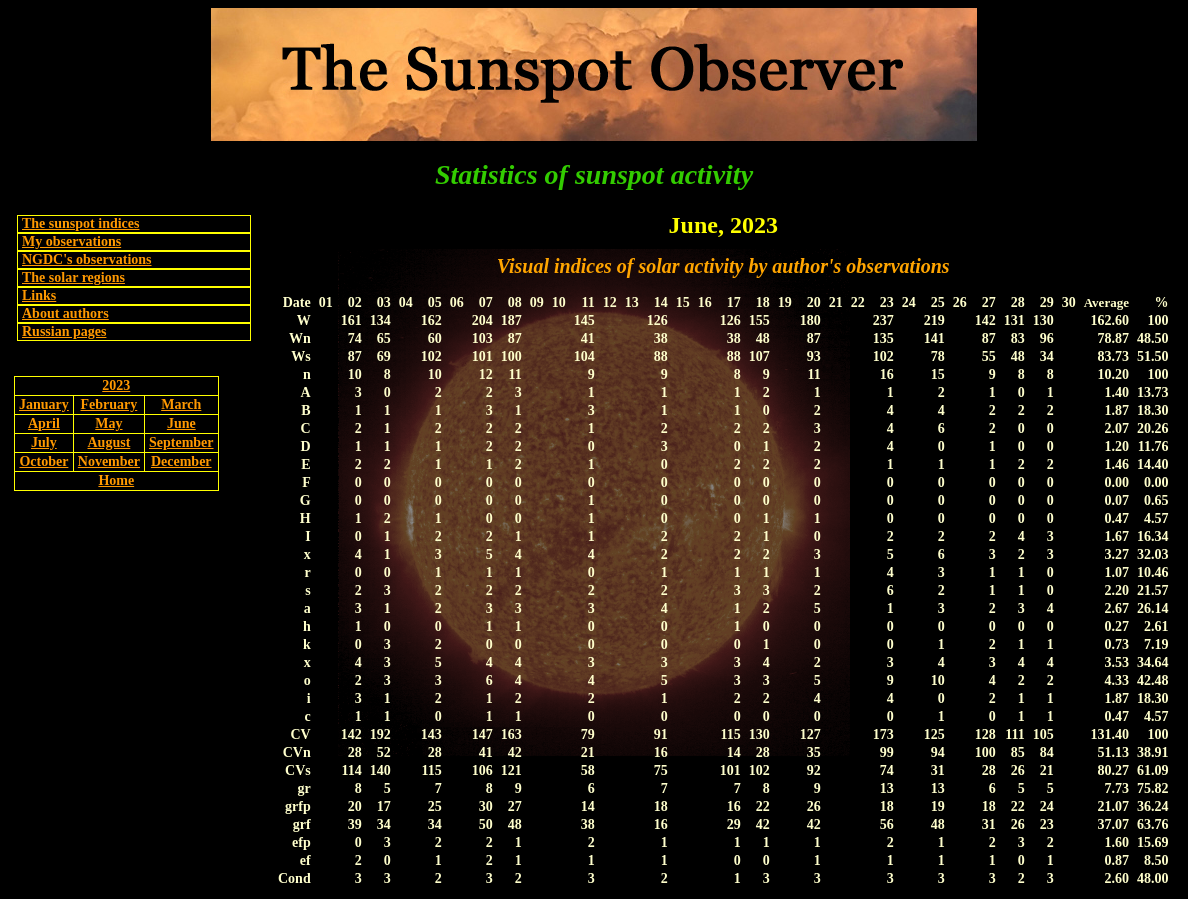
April (44, 423)
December (181, 461)
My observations (71, 241)
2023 (116, 385)
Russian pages (64, 331)
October (43, 461)
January (44, 404)
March (181, 404)
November (109, 461)
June (181, 423)
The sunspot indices (80, 223)
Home (116, 480)
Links (39, 295)
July (44, 442)
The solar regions (73, 277)
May (108, 423)
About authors (65, 313)
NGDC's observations (87, 259)
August (109, 442)
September (181, 442)
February (109, 404)
